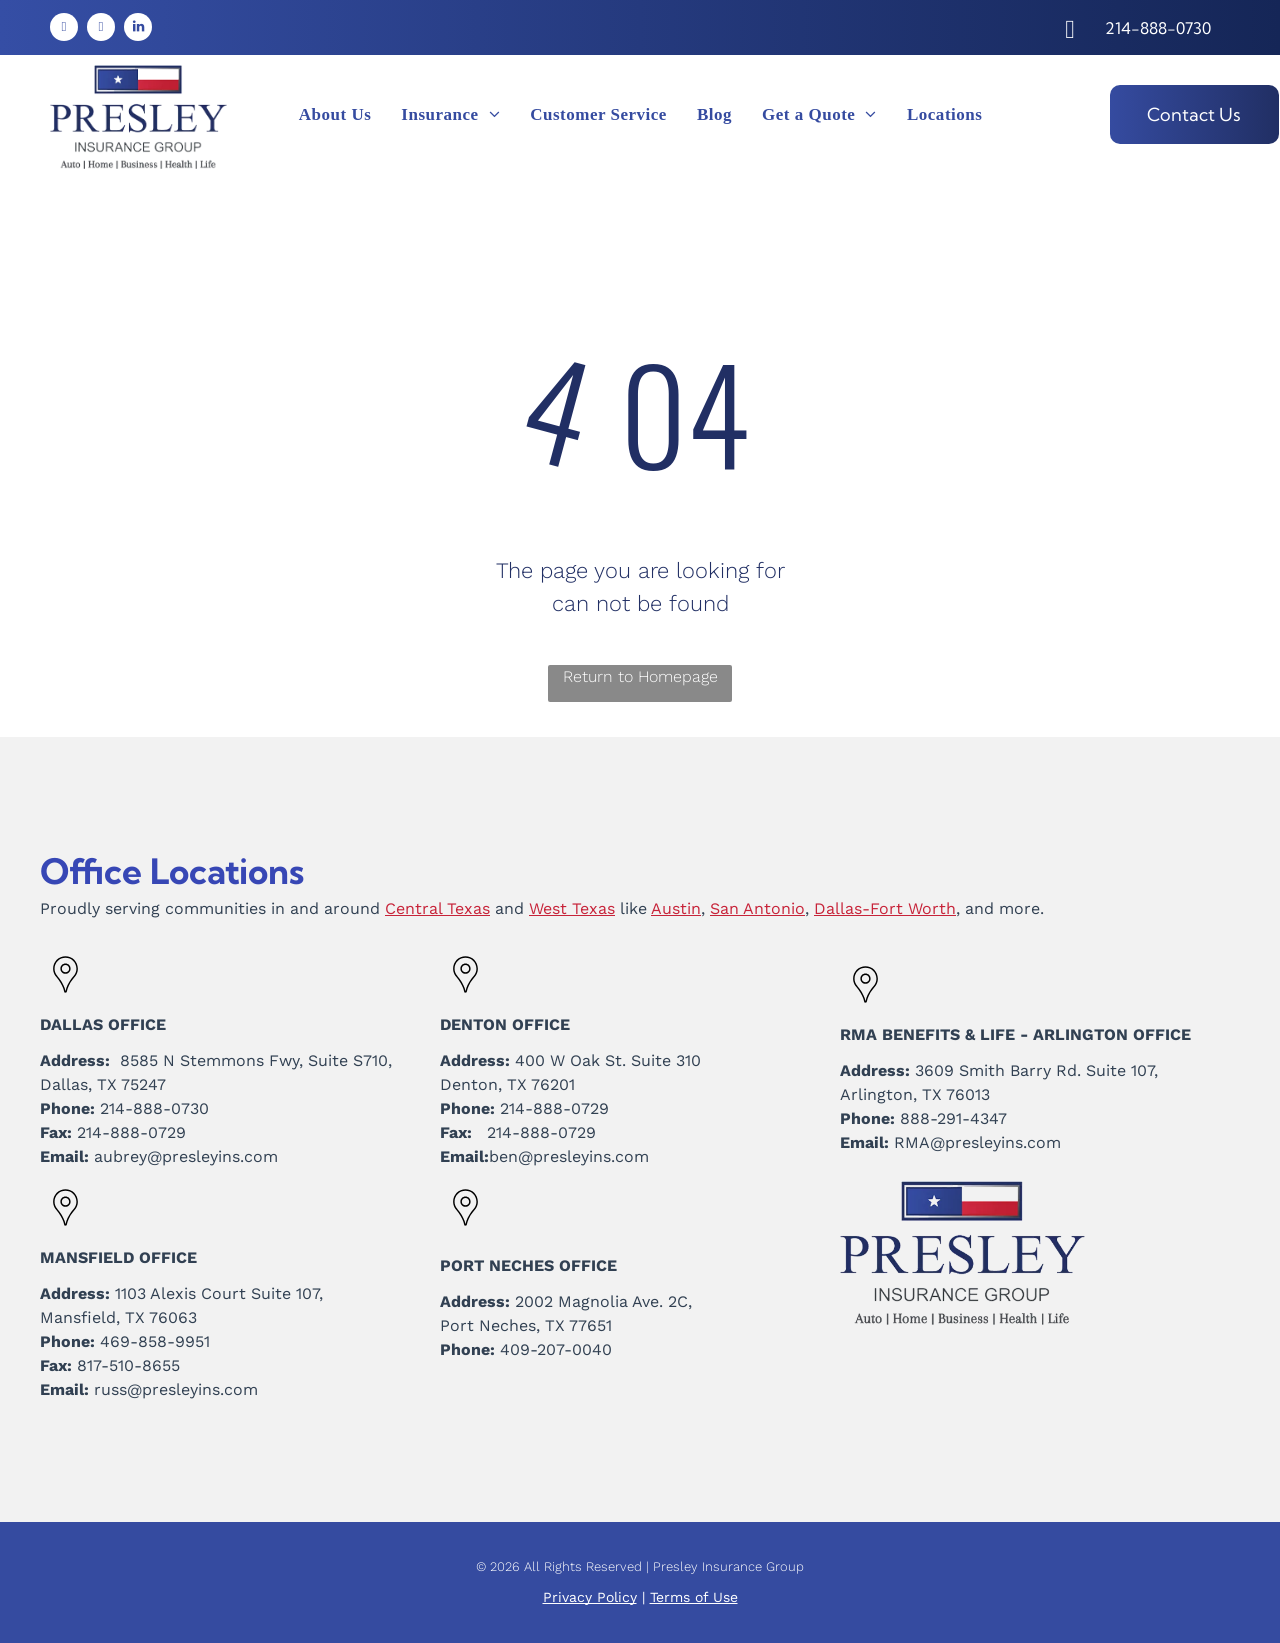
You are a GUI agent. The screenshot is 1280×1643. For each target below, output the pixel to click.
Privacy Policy (590, 1597)
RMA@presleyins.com (977, 1142)
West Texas (572, 908)
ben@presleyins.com (569, 1156)
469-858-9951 (155, 1341)
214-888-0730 (154, 1108)
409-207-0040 (556, 1349)
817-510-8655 (128, 1365)
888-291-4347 (953, 1118)
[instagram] (101, 29)
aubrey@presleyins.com (186, 1156)
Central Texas (437, 908)
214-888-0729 (131, 1132)
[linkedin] (138, 29)
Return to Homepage (640, 676)
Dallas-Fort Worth (885, 908)
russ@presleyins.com (176, 1389)
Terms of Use (694, 1597)
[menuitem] (335, 115)
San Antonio (757, 908)
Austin (676, 908)
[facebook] (64, 29)
